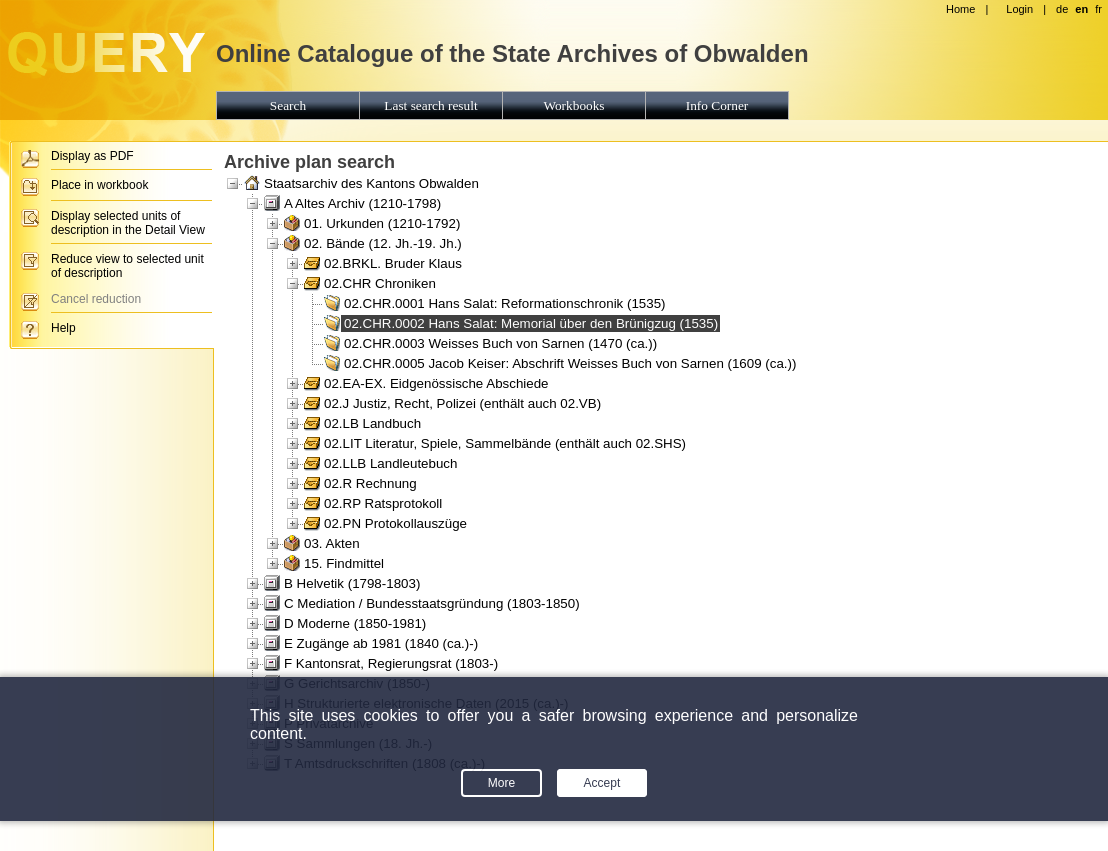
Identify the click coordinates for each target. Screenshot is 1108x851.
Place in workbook (99, 185)
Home (960, 9)
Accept (602, 783)
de (1062, 9)
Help (63, 328)
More (501, 783)
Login (1019, 9)
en (1081, 9)
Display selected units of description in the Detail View (128, 223)
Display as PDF (92, 156)
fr (1098, 9)
